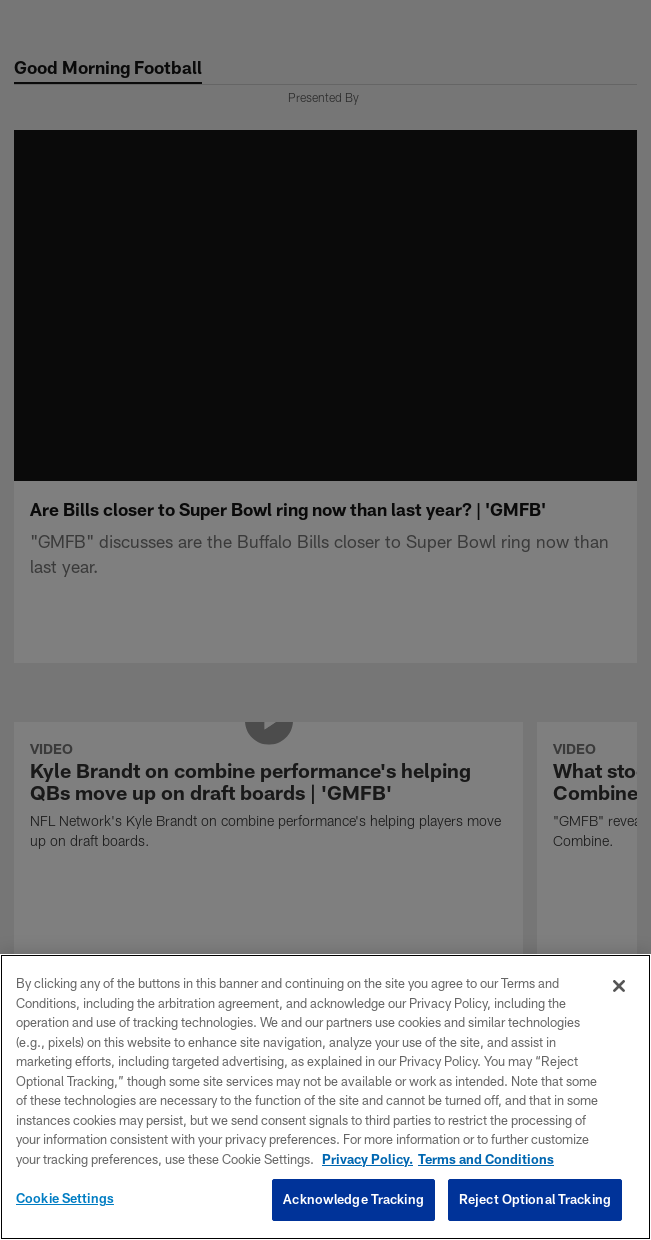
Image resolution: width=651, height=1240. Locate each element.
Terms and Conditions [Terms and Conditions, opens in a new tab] (486, 1159)
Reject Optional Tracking (535, 1199)
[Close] (619, 986)
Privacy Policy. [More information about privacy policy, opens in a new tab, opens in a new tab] (367, 1159)
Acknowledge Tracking (353, 1199)
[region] (325, 1097)
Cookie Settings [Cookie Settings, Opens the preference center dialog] (65, 1198)
